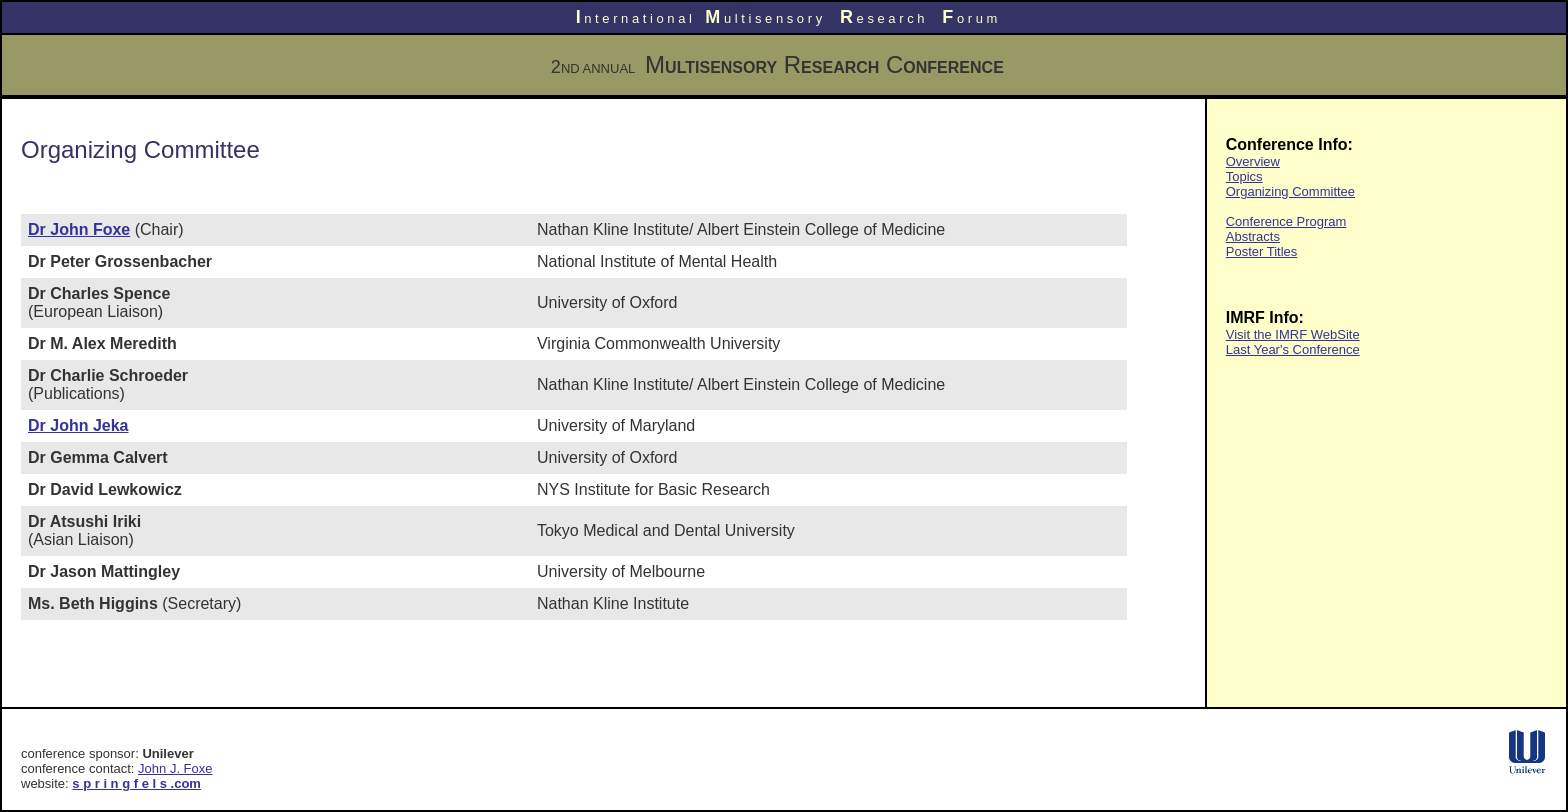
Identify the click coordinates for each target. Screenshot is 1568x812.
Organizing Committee (1290, 191)
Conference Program (1286, 221)
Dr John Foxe (79, 229)
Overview (1253, 161)
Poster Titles (1262, 251)
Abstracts (1253, 236)
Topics (1244, 176)
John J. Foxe (175, 768)
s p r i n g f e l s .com (136, 783)
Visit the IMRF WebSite (1293, 334)
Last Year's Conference (1293, 349)
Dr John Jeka (78, 425)
